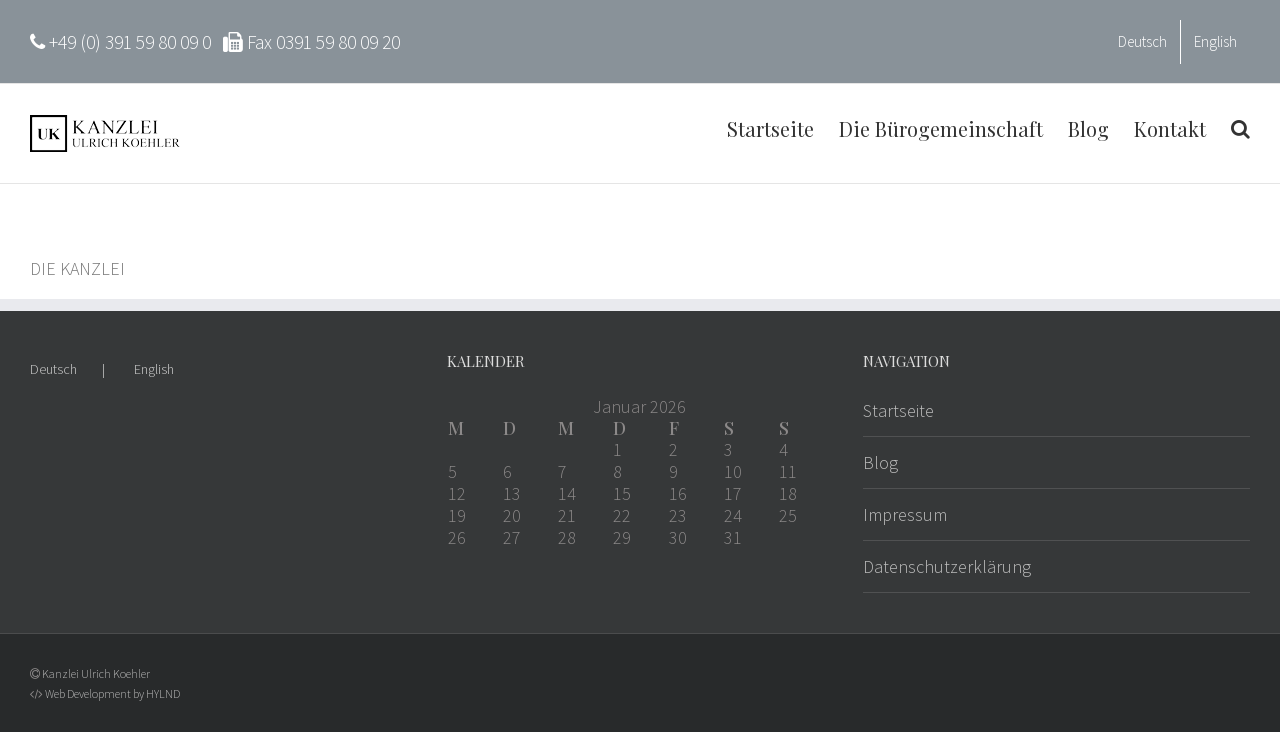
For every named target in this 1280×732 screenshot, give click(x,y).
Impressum (905, 514)
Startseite (898, 410)
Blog (880, 462)
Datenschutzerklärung (947, 566)
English (154, 369)
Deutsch (53, 369)
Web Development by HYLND (112, 693)
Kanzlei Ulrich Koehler (96, 673)
